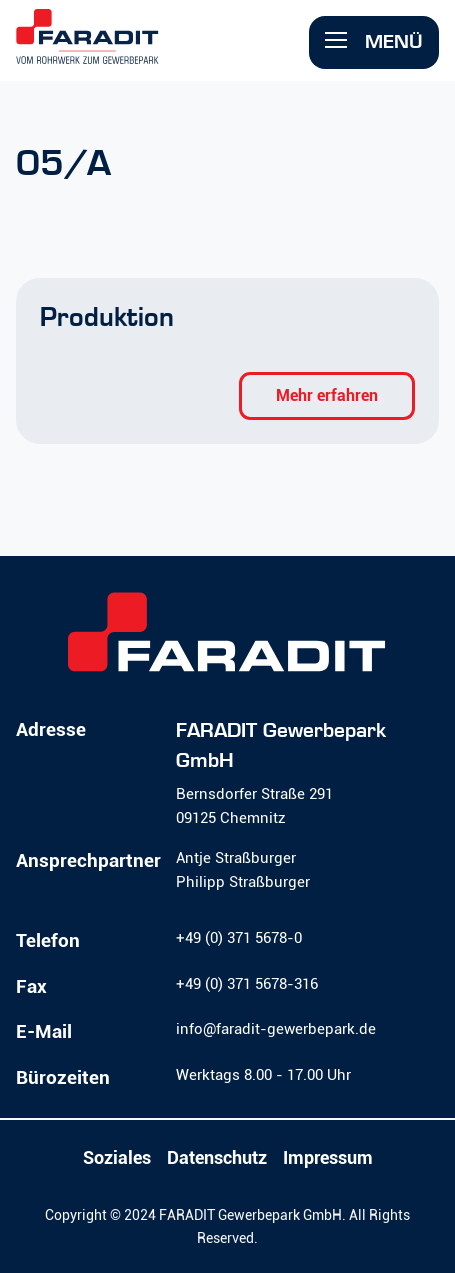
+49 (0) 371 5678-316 (247, 984)
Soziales (117, 1158)
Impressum (328, 1158)
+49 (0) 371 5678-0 (239, 938)
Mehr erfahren (327, 395)
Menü (374, 41)
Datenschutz (217, 1158)
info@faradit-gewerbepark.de (276, 1029)
